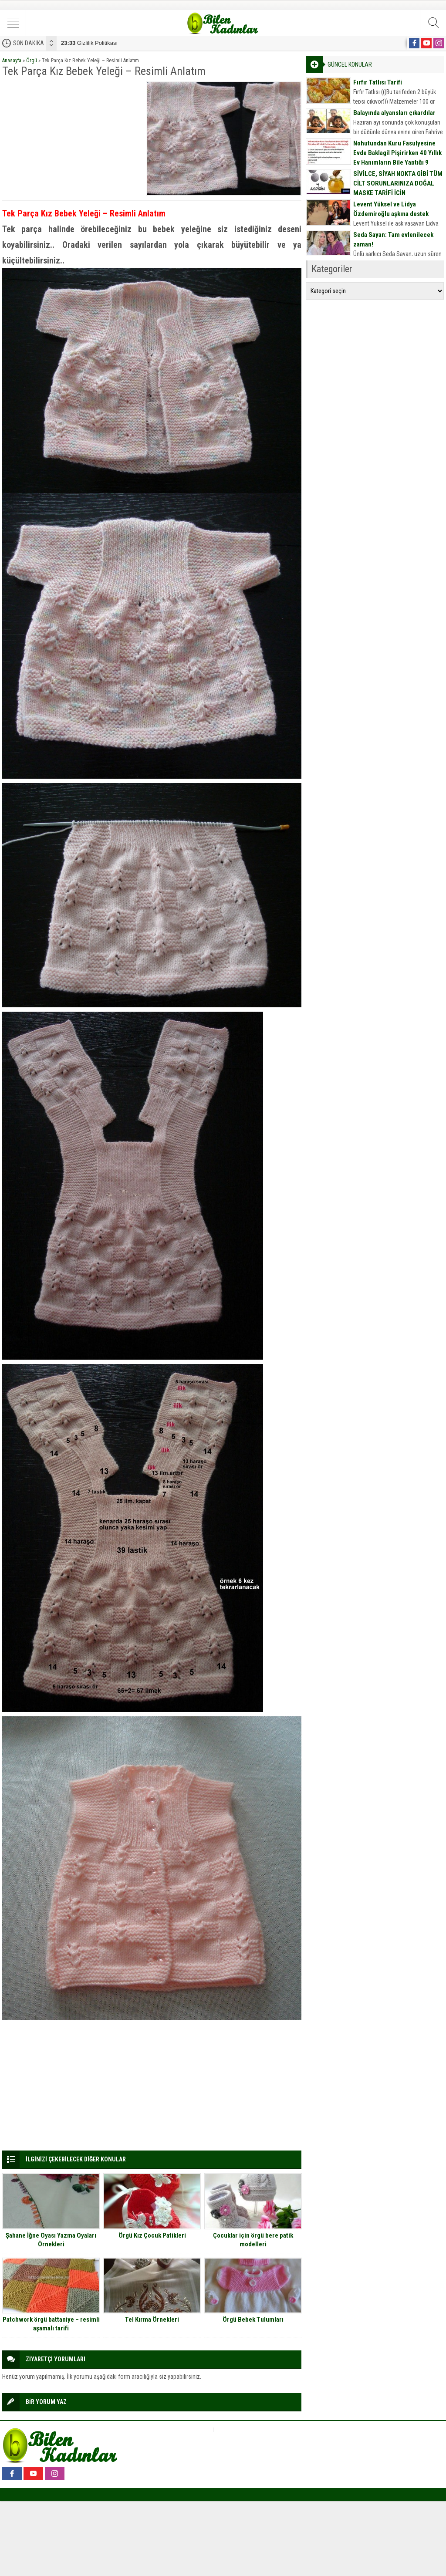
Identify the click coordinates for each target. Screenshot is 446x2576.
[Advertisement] (71, 135)
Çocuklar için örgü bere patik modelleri (253, 2240)
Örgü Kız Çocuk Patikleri (152, 2235)
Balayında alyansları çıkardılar (394, 113)
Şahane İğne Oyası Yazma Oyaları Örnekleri (51, 2240)
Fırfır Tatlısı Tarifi (377, 82)
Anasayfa (11, 60)
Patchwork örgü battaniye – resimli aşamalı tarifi (51, 2324)
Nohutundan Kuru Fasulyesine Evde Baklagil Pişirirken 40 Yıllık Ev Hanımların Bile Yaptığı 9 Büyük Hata (397, 157)
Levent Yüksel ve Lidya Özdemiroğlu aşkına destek (391, 209)
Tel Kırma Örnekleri (152, 2319)
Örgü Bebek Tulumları (253, 2319)
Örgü (31, 60)
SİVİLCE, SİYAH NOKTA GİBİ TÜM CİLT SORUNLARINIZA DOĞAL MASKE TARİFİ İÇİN (398, 183)
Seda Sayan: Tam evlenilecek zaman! (393, 239)
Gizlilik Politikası (89, 43)
